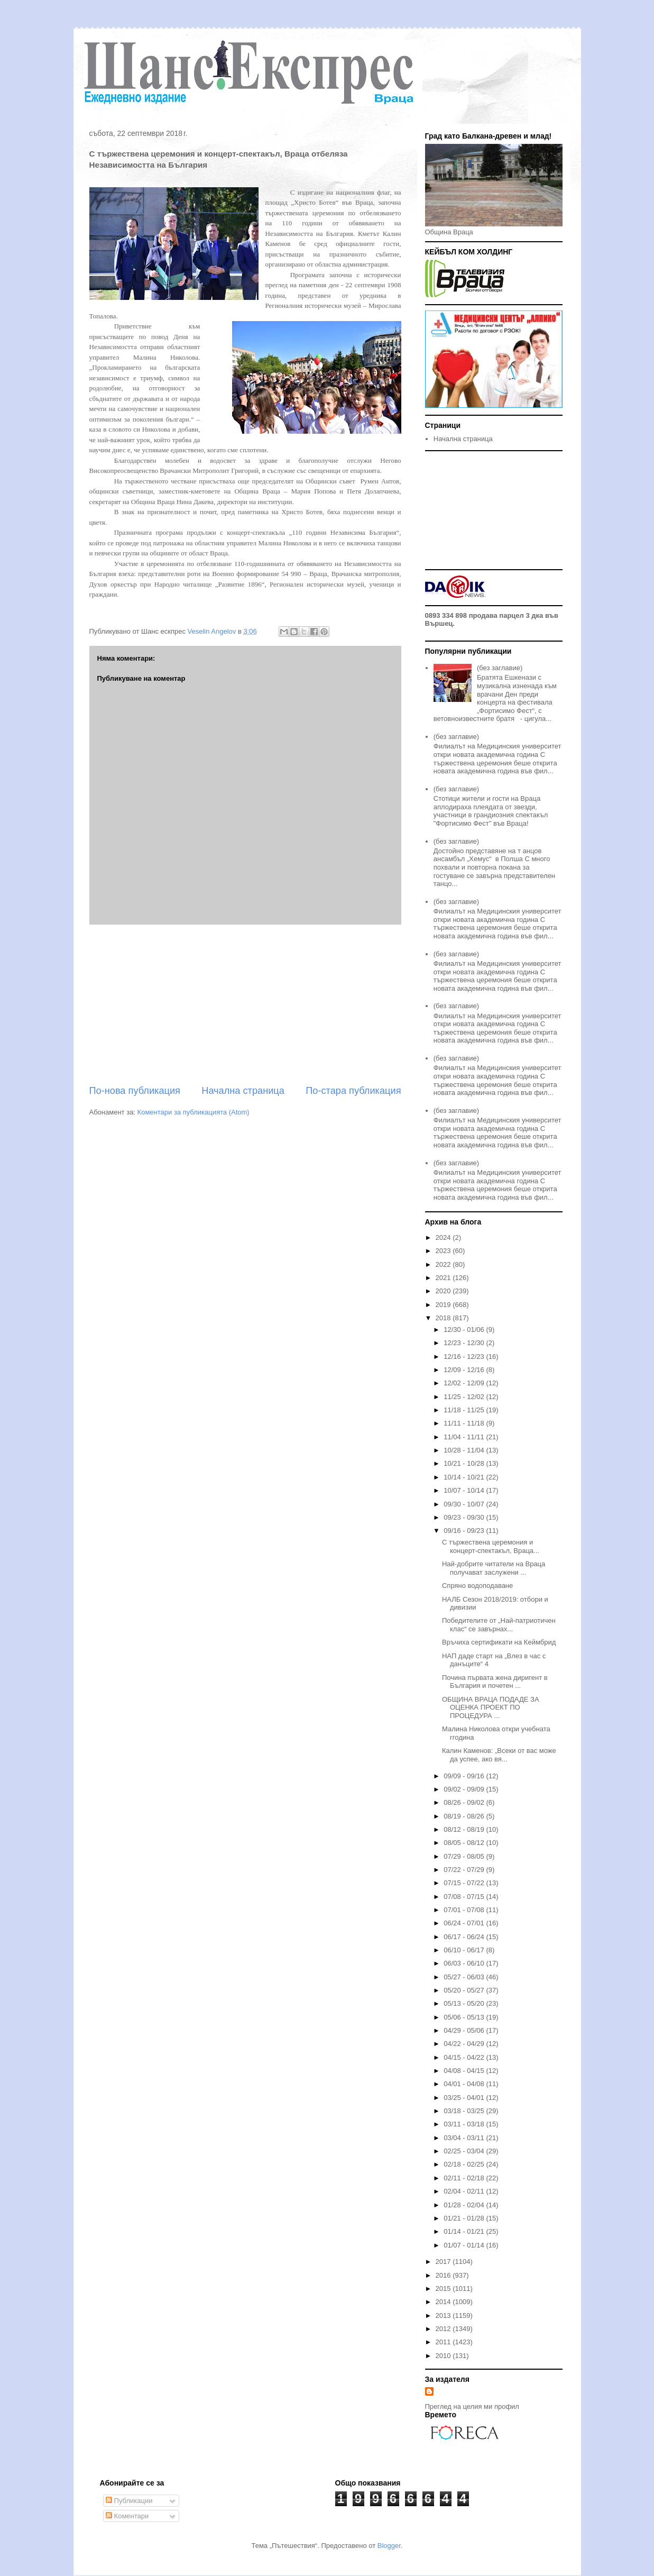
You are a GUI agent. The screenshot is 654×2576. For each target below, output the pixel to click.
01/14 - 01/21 (465, 2231)
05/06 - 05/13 (465, 2017)
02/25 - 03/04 (465, 2151)
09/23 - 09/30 (465, 1517)
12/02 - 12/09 (465, 1383)
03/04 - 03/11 (465, 2138)
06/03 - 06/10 (465, 1963)
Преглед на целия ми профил (472, 2406)
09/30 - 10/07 (465, 1504)
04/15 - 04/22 (465, 2057)
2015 (444, 2288)
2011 (444, 2342)
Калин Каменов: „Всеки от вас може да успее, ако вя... (499, 1755)
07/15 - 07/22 (465, 1883)
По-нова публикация (134, 1090)
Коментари (127, 2516)
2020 (444, 1291)
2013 (444, 2315)
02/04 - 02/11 (465, 2191)
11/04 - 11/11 (465, 1437)
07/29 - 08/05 (465, 1856)
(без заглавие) (499, 668)
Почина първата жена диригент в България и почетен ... (495, 1682)
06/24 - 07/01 (465, 1923)
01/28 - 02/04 (465, 2205)
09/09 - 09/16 (465, 1776)
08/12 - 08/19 (465, 1829)
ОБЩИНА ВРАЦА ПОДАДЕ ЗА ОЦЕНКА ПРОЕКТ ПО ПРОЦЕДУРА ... (490, 1707)
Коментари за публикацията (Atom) (193, 1112)
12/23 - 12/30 (465, 1343)
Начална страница (242, 1090)
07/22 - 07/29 (465, 1870)
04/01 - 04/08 (465, 2084)
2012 (444, 2329)
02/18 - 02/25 (465, 2164)
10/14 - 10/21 (465, 1477)
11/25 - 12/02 (465, 1397)
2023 (444, 1251)
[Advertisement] (245, 1004)
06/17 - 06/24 (465, 1937)
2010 (444, 2356)
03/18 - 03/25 (465, 2111)
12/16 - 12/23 (465, 1356)
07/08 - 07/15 (465, 1897)
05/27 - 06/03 (465, 1977)
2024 (444, 1237)
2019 (444, 1305)
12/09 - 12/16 (465, 1370)
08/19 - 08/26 (465, 1816)
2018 (444, 1318)
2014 (444, 2302)
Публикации (129, 2501)
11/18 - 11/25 (465, 1410)
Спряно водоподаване (477, 1586)
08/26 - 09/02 (465, 1802)
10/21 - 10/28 (465, 1463)
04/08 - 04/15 (465, 2071)
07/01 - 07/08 (465, 1910)
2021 (444, 1278)
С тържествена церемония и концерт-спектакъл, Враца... (490, 1546)
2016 (444, 2275)
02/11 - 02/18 (465, 2178)
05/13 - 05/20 (465, 2003)
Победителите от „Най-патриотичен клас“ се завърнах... (499, 1624)
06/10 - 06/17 (465, 1950)
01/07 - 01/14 (465, 2245)
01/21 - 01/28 (465, 2218)
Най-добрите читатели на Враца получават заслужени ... (493, 1568)
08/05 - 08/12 (465, 1843)
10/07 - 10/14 (465, 1490)
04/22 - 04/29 (465, 2044)
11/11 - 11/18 (465, 1423)
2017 (444, 2262)
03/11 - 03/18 (465, 2124)
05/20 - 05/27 (465, 1990)
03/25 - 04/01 (465, 2098)
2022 (444, 1264)
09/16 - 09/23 (465, 1530)
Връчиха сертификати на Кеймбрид (499, 1642)
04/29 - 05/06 (465, 2030)
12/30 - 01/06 (465, 1329)
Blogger (389, 2546)
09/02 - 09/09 (465, 1789)
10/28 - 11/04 (465, 1450)
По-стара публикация (353, 1090)
